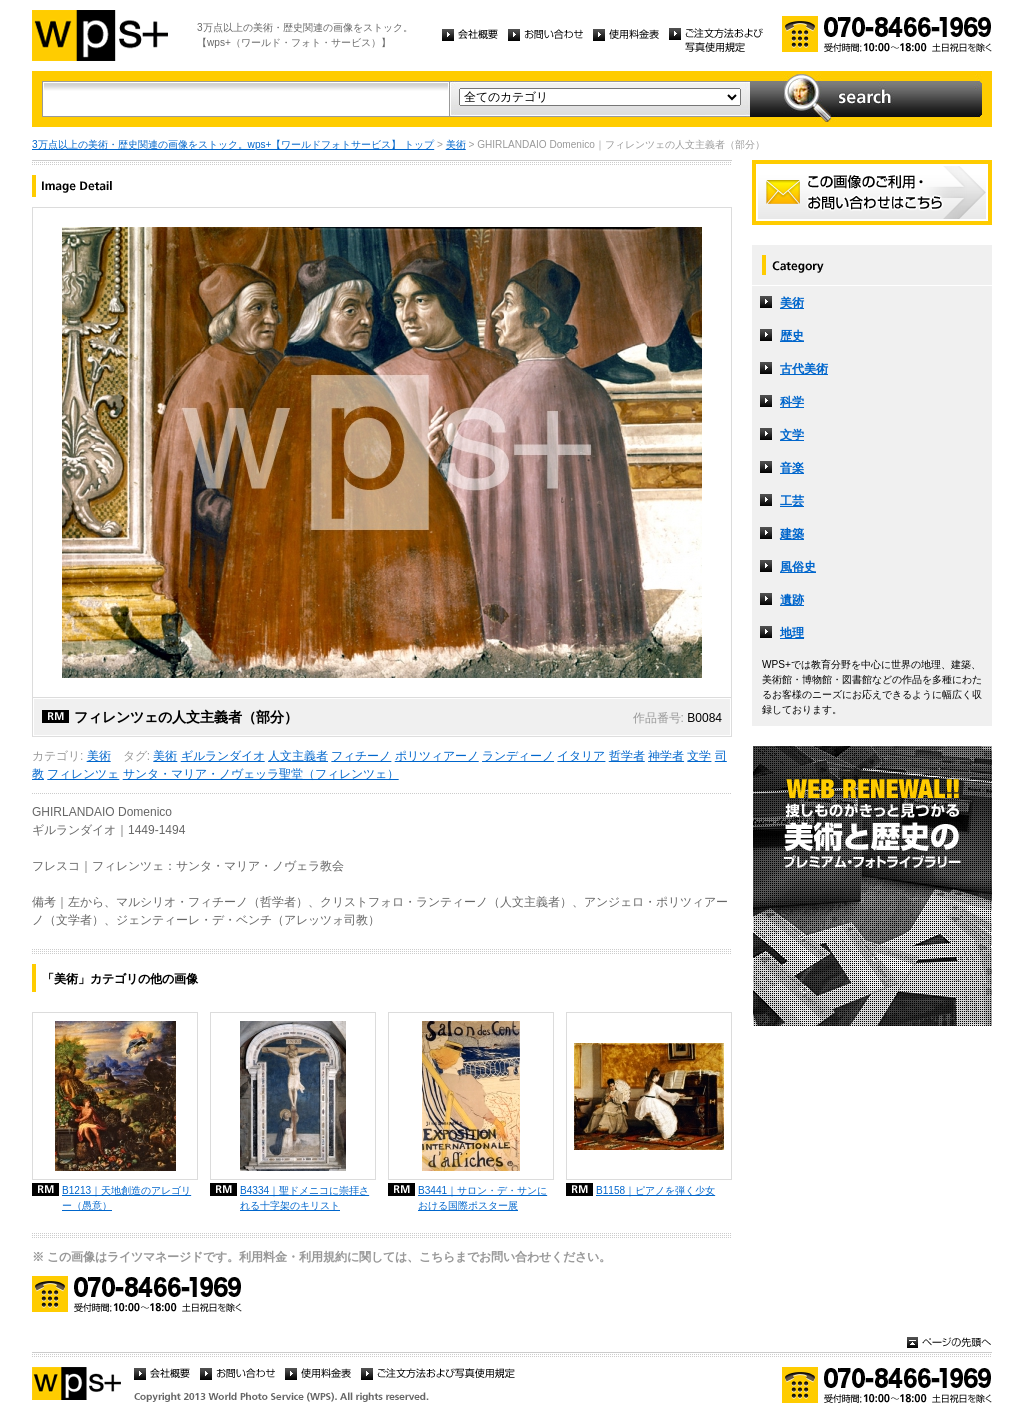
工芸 (792, 501)
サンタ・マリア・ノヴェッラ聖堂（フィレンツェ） (261, 774)
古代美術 (804, 369)
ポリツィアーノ (437, 756)
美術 (456, 144)
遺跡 (792, 600)
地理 (792, 633)
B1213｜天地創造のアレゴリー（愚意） (126, 1198)
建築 (792, 534)
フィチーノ (361, 756)
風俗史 (798, 567)
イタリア (581, 756)
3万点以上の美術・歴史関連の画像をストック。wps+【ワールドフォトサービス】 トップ (233, 144)
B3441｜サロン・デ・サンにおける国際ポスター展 (482, 1198)
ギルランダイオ (223, 756)
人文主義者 (298, 756)
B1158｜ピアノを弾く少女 (655, 1190)
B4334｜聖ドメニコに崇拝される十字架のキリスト (304, 1198)
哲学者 (627, 756)
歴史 (792, 336)
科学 (792, 402)
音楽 (792, 468)
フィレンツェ (83, 774)
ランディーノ (518, 756)
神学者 (666, 756)
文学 (699, 756)
